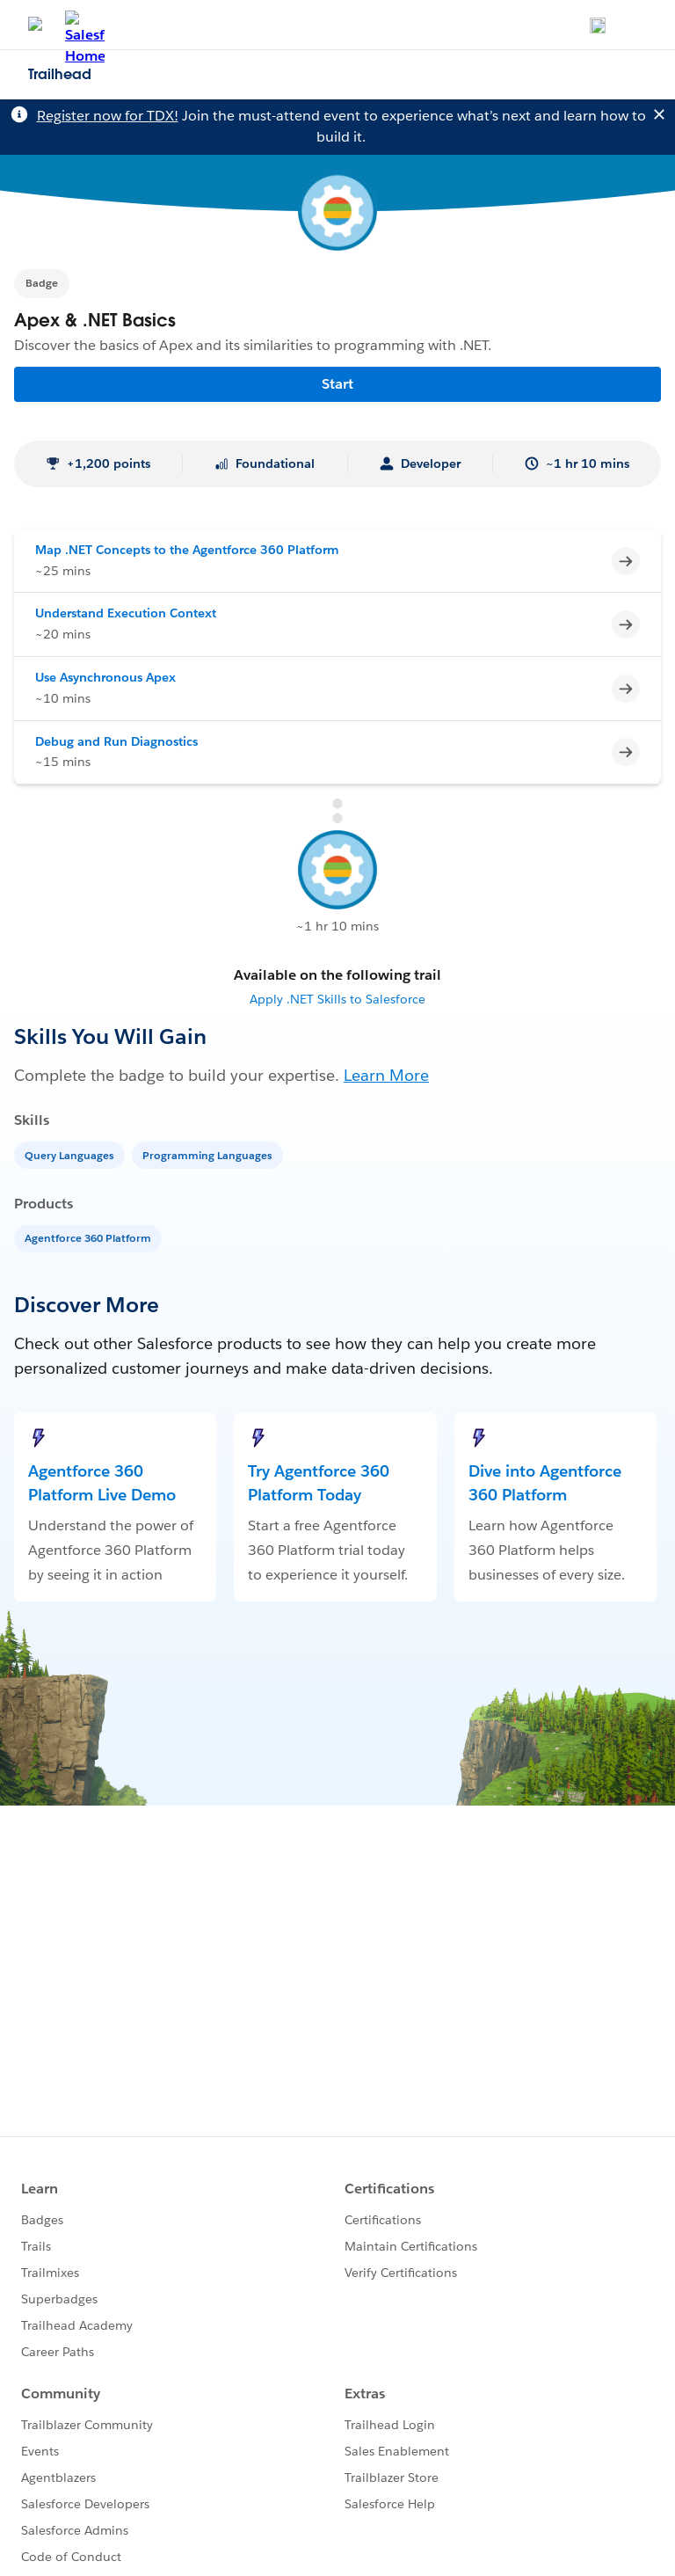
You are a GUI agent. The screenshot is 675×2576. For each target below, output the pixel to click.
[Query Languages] (71, 1154)
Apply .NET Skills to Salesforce (337, 999)
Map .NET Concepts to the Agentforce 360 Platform (187, 550)
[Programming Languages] (209, 1154)
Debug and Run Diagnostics (116, 741)
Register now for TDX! (107, 115)
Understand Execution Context (125, 613)
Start (337, 384)
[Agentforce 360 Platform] (89, 1237)
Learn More (386, 1075)
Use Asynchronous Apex (105, 677)
